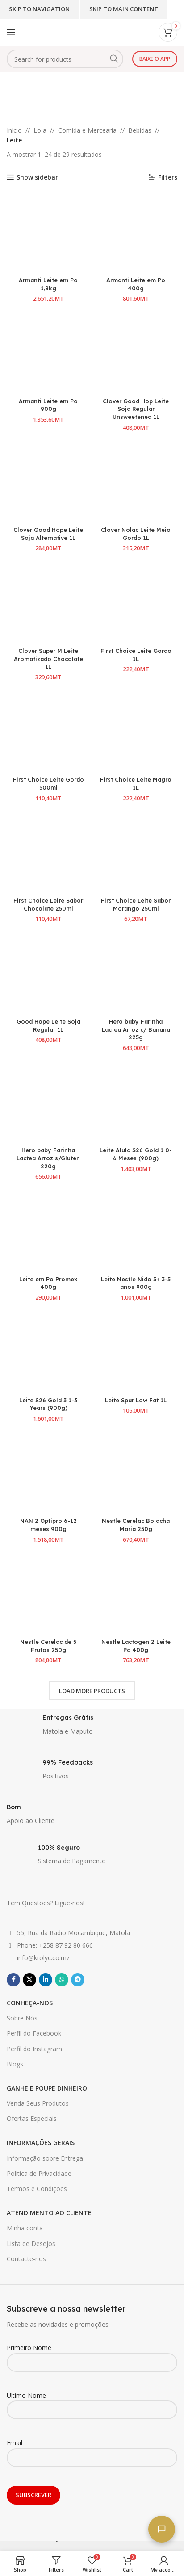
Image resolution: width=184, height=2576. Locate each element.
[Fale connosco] (161, 2529)
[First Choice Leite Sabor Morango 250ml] (135, 852)
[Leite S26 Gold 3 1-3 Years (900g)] (48, 1351)
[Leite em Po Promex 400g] (48, 1230)
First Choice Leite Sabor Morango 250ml (136, 904)
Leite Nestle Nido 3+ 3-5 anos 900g (136, 1283)
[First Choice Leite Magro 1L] (135, 731)
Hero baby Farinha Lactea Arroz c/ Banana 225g (136, 1029)
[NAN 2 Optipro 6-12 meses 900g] (48, 1472)
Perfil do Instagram (34, 2049)
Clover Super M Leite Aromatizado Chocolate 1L (48, 658)
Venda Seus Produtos (38, 2103)
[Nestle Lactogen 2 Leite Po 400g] (135, 1593)
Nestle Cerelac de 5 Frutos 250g (48, 1645)
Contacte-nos (26, 2258)
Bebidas (139, 130)
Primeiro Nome (92, 2354)
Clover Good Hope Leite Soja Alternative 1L (48, 533)
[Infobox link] (92, 1727)
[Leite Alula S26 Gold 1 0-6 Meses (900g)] (135, 1101)
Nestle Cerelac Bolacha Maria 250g (136, 1524)
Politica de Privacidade (39, 2173)
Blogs (15, 2064)
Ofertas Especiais (32, 2118)
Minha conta (25, 2228)
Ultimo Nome (92, 2402)
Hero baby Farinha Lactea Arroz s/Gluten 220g (48, 1157)
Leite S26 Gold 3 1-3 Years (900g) (48, 1404)
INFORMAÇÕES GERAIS (41, 2142)
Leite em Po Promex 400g (48, 1283)
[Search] (65, 59)
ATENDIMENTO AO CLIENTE (49, 2212)
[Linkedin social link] (45, 1979)
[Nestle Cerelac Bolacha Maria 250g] (135, 1472)
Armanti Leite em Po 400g (135, 284)
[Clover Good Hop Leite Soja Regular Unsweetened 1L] (135, 352)
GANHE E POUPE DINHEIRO (47, 2088)
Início (14, 130)
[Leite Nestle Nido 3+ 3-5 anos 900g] (135, 1230)
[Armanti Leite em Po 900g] (48, 352)
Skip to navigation (39, 9)
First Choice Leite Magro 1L (135, 783)
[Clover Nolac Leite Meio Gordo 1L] (135, 481)
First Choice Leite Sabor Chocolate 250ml (48, 904)
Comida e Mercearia (87, 130)
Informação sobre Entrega (45, 2158)
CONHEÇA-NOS (30, 2003)
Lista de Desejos (31, 2243)
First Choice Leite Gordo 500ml (48, 783)
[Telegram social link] (77, 1979)
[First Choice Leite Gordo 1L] (135, 602)
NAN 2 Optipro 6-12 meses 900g (48, 1524)
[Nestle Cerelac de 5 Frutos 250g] (48, 1593)
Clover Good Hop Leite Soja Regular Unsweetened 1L (136, 408)
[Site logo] (65, 28)
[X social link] (29, 1979)
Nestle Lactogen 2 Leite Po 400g (136, 1645)
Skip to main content (123, 9)
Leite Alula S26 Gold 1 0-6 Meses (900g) (136, 1154)
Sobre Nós (22, 2018)
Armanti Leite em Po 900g (48, 405)
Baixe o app (154, 59)
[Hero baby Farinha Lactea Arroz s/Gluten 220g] (48, 1101)
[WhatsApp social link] (61, 1979)
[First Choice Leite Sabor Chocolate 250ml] (48, 852)
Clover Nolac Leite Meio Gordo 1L (136, 533)
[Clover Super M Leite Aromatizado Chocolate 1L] (48, 602)
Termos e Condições (37, 2188)
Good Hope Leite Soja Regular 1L (48, 1025)
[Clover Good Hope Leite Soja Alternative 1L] (48, 481)
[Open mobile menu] (11, 32)
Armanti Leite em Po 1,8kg (48, 284)
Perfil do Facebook (34, 2033)
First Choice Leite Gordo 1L (135, 654)
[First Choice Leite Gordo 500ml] (48, 731)
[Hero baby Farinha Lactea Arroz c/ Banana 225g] (135, 973)
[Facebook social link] (13, 1979)
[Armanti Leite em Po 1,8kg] (48, 231)
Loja (39, 130)
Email (92, 2449)
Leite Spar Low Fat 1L (136, 1400)
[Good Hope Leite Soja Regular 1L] (48, 973)
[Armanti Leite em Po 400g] (135, 231)
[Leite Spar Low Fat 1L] (135, 1351)
